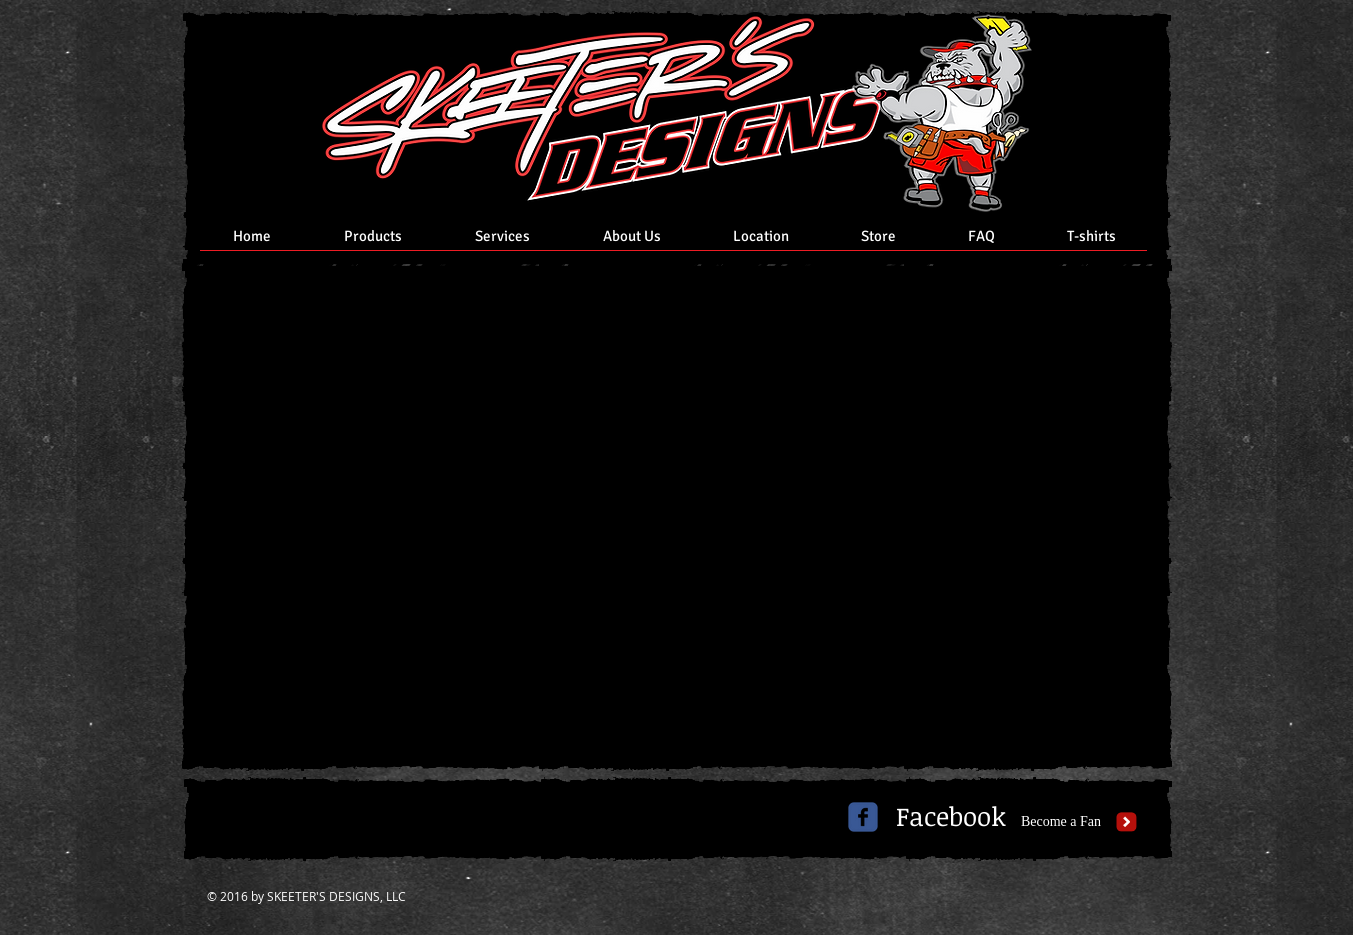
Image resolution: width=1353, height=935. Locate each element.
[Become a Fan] (1061, 822)
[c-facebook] (863, 817)
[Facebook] (951, 817)
